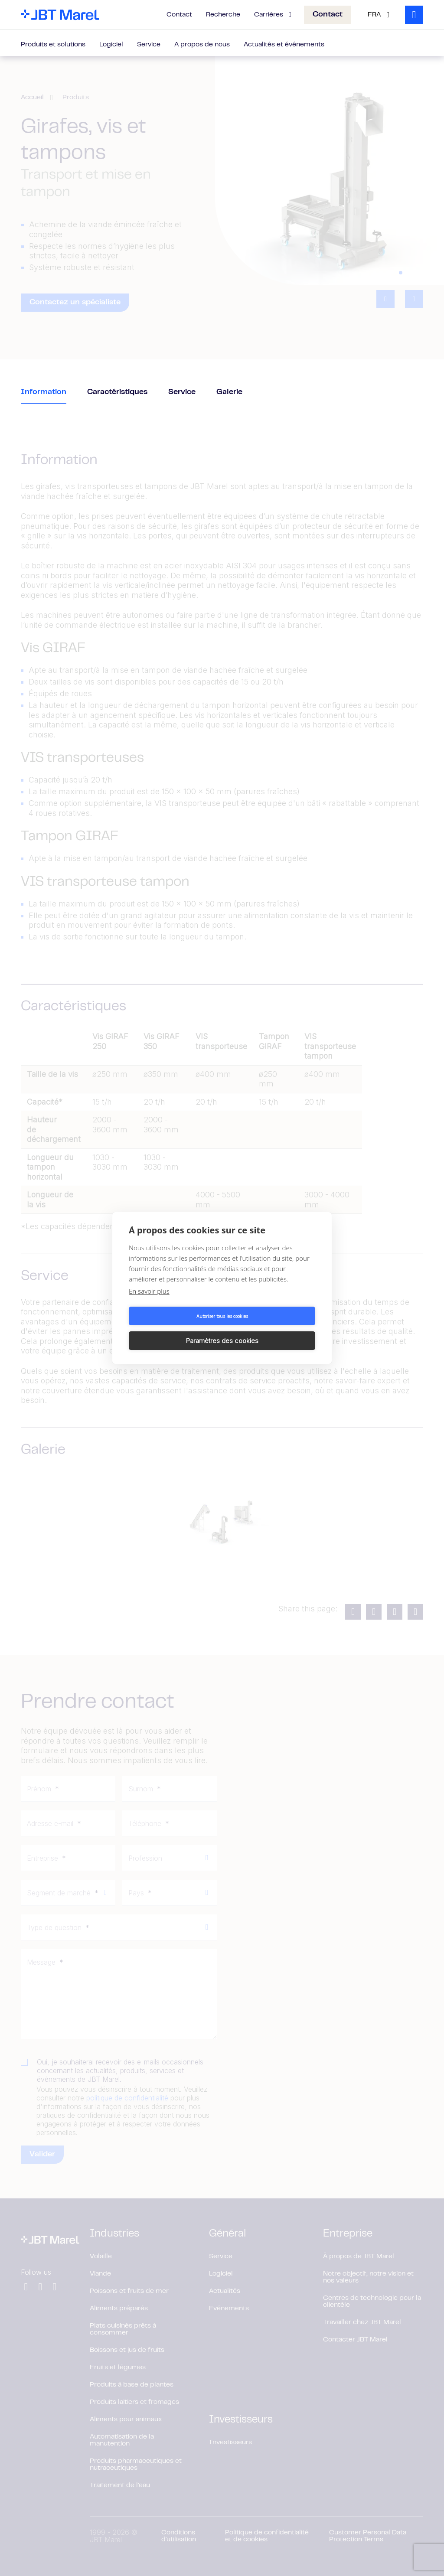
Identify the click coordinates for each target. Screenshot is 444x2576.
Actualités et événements (284, 45)
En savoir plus (149, 1303)
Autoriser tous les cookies (174, 1328)
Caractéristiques (117, 392)
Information (43, 392)
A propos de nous (202, 45)
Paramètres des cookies (270, 1328)
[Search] (414, 15)
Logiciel (111, 45)
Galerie (229, 392)
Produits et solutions (53, 45)
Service (148, 45)
